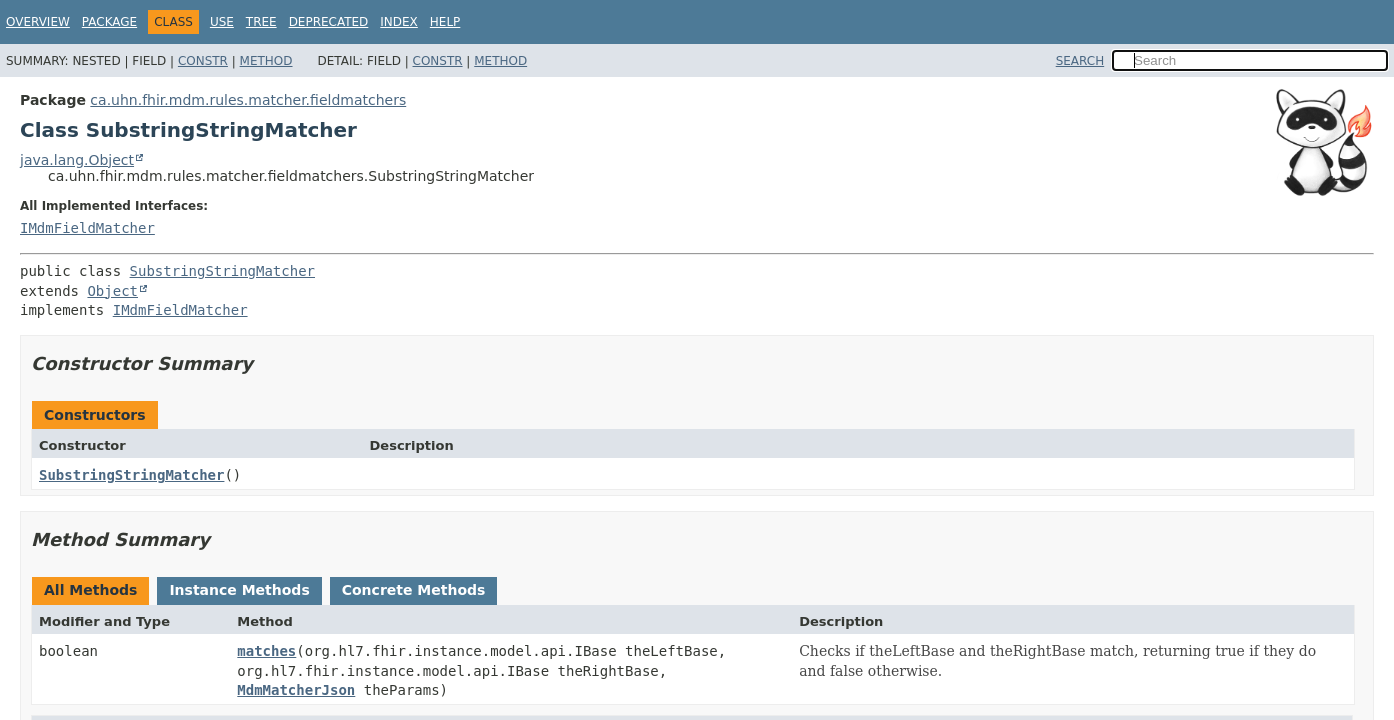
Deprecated (329, 22)
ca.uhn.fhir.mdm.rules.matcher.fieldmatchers (248, 100)
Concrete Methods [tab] (414, 590)
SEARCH (1080, 61)
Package (109, 22)
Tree (261, 22)
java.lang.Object (77, 160)
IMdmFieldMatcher (87, 228)
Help (445, 22)
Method (266, 61)
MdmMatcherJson (296, 690)
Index (399, 22)
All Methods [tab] (90, 590)
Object (112, 291)
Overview (38, 22)
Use (222, 22)
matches (266, 651)
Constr (203, 61)
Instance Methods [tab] (239, 590)
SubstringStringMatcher (222, 271)
